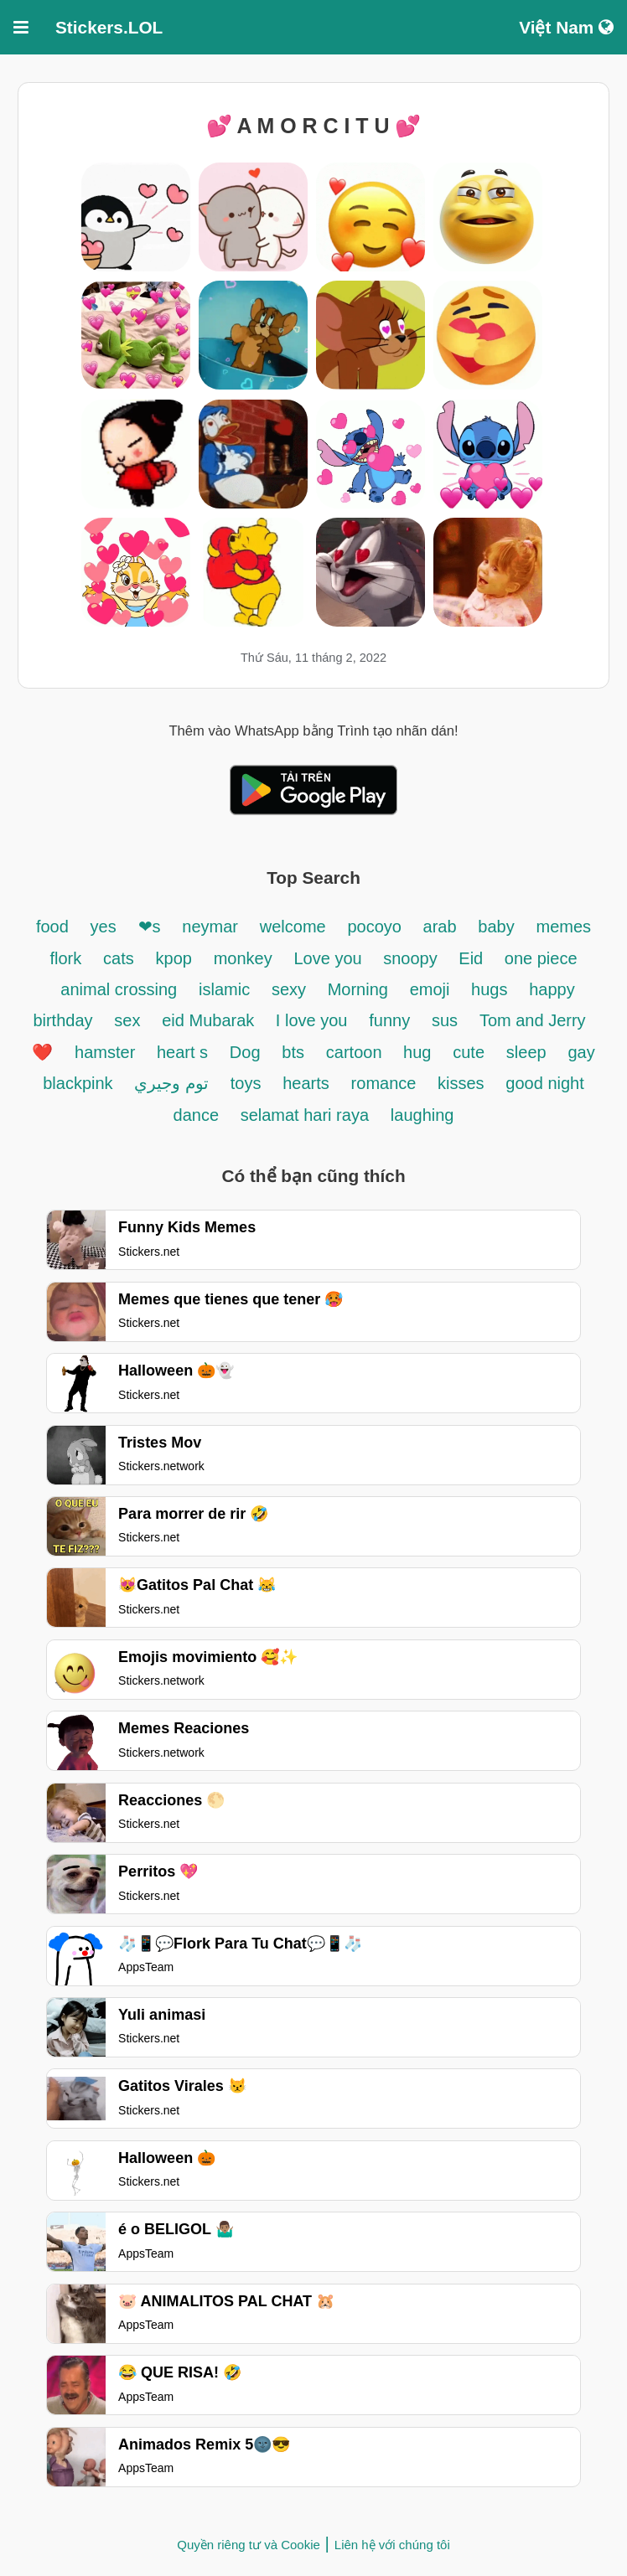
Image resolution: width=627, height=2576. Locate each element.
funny (389, 1020)
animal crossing (118, 989)
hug (417, 1052)
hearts (305, 1083)
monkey (243, 958)
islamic (224, 989)
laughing (422, 1115)
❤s (149, 926)
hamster (107, 1052)
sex (127, 1020)
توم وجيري (171, 1083)
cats (118, 958)
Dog (245, 1052)
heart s (182, 1052)
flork (65, 958)
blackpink (77, 1083)
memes (564, 926)
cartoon (356, 1052)
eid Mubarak (210, 1020)
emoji (432, 989)
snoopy (412, 958)
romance (386, 1083)
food (52, 926)
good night (544, 1083)
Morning (358, 989)
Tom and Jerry (532, 1020)
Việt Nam (566, 27)
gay (580, 1052)
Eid (473, 958)
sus (445, 1020)
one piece (541, 958)
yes (104, 926)
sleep (526, 1052)
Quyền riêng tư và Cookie (248, 2544)
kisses (461, 1083)
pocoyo (376, 926)
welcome (293, 926)
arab (440, 926)
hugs (489, 989)
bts (293, 1052)
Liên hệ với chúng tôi (392, 2544)
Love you (330, 958)
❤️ (42, 1052)
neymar (210, 926)
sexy (291, 989)
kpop (174, 958)
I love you (312, 1020)
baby (496, 926)
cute (468, 1052)
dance (199, 1115)
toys (246, 1083)
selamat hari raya (305, 1115)
